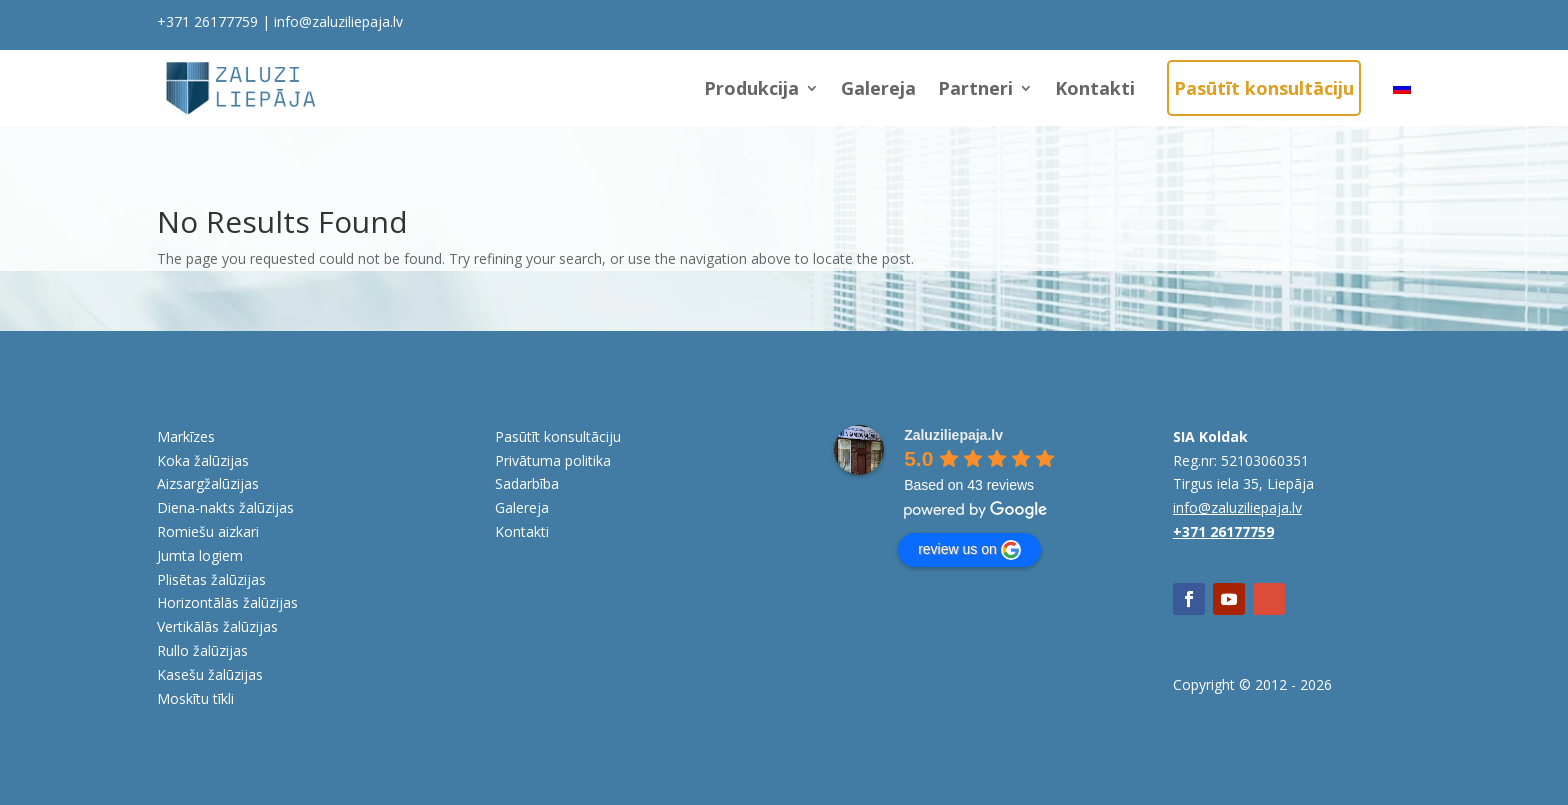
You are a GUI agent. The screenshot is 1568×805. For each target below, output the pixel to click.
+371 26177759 (207, 21)
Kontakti (1095, 88)
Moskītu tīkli (195, 698)
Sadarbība (527, 483)
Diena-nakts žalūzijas (225, 507)
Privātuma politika (553, 460)
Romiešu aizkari (208, 531)
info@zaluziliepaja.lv (338, 21)
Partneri (975, 88)
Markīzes (186, 436)
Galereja (878, 88)
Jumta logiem (200, 555)
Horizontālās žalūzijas (227, 602)
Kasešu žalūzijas (210, 674)
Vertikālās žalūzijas (217, 626)
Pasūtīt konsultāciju (1264, 88)
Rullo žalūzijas (202, 650)
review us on (969, 550)
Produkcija (751, 88)
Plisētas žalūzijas (211, 579)
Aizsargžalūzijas (208, 483)
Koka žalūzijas (203, 460)
